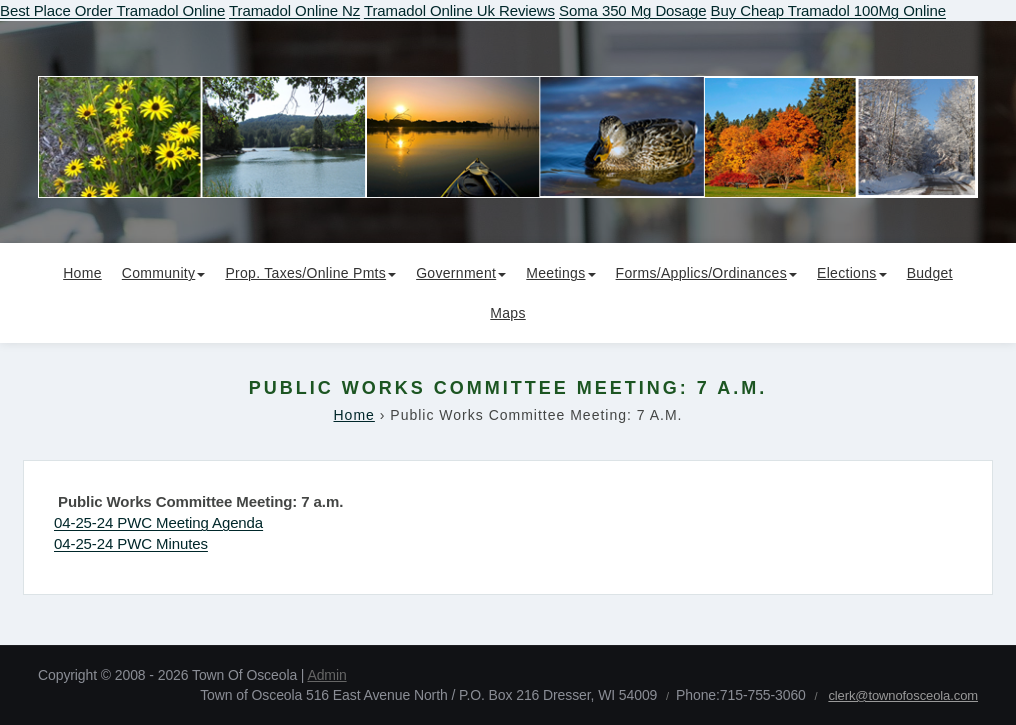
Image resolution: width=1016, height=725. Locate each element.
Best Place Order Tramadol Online (112, 10)
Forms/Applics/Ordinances (706, 273)
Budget (930, 273)
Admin (326, 675)
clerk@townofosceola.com (903, 695)
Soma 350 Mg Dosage (632, 10)
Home (82, 273)
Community (164, 273)
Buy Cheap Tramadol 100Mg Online (828, 10)
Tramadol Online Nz (294, 10)
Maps (507, 313)
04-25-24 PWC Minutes (131, 543)
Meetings (560, 273)
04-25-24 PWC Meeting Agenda (158, 522)
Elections (852, 273)
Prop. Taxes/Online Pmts (310, 273)
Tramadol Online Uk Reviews (459, 10)
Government (461, 273)
